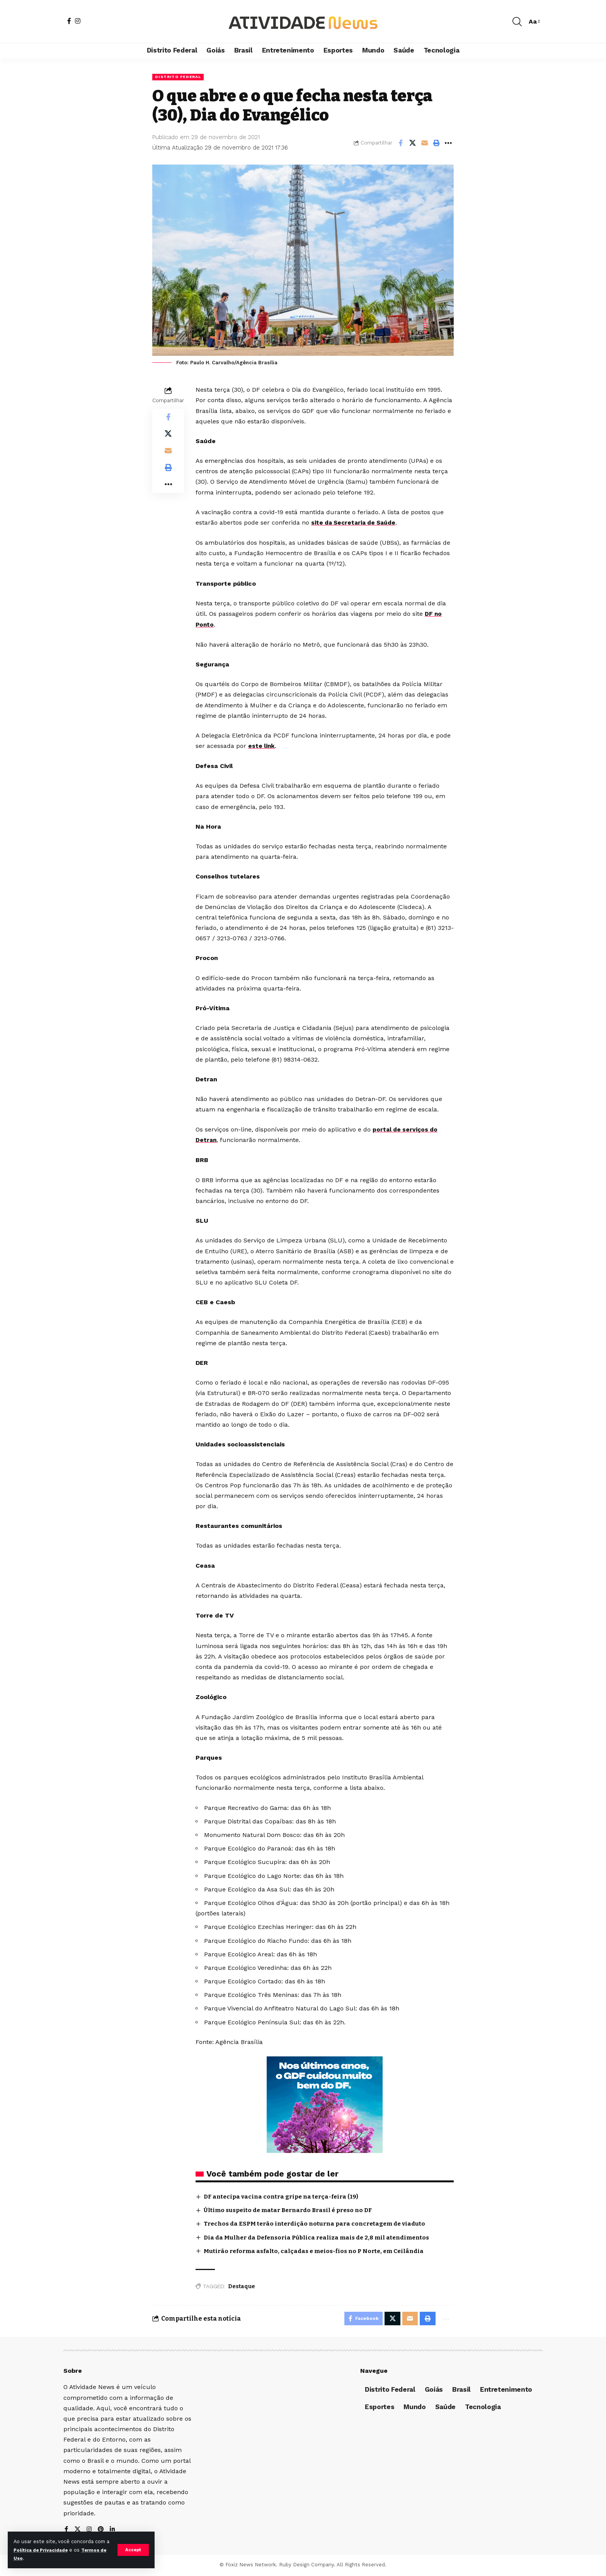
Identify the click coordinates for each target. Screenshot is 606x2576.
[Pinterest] (101, 2530)
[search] (517, 21)
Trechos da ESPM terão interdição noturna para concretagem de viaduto (320, 2222)
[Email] (424, 143)
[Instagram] (77, 21)
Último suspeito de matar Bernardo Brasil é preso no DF (293, 2209)
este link (262, 745)
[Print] (436, 143)
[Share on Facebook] (400, 143)
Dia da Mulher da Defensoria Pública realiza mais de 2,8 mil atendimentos (323, 2236)
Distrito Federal (180, 77)
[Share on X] (412, 143)
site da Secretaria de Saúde (356, 523)
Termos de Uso (33, 2558)
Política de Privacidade (48, 2550)
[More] (448, 143)
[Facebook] (69, 21)
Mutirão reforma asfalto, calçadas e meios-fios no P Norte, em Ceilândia (319, 2250)
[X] (77, 2530)
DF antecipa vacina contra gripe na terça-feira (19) (284, 2195)
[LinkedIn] (113, 2530)
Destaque (241, 2285)
